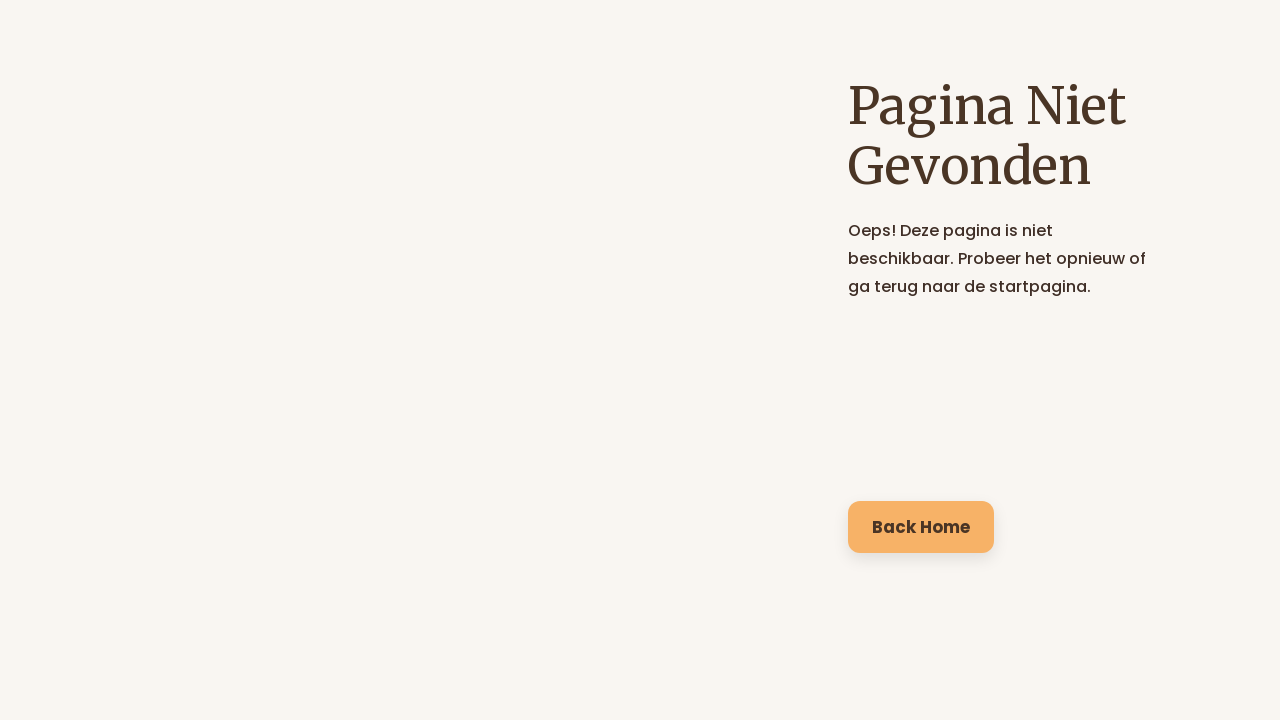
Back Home (921, 527)
